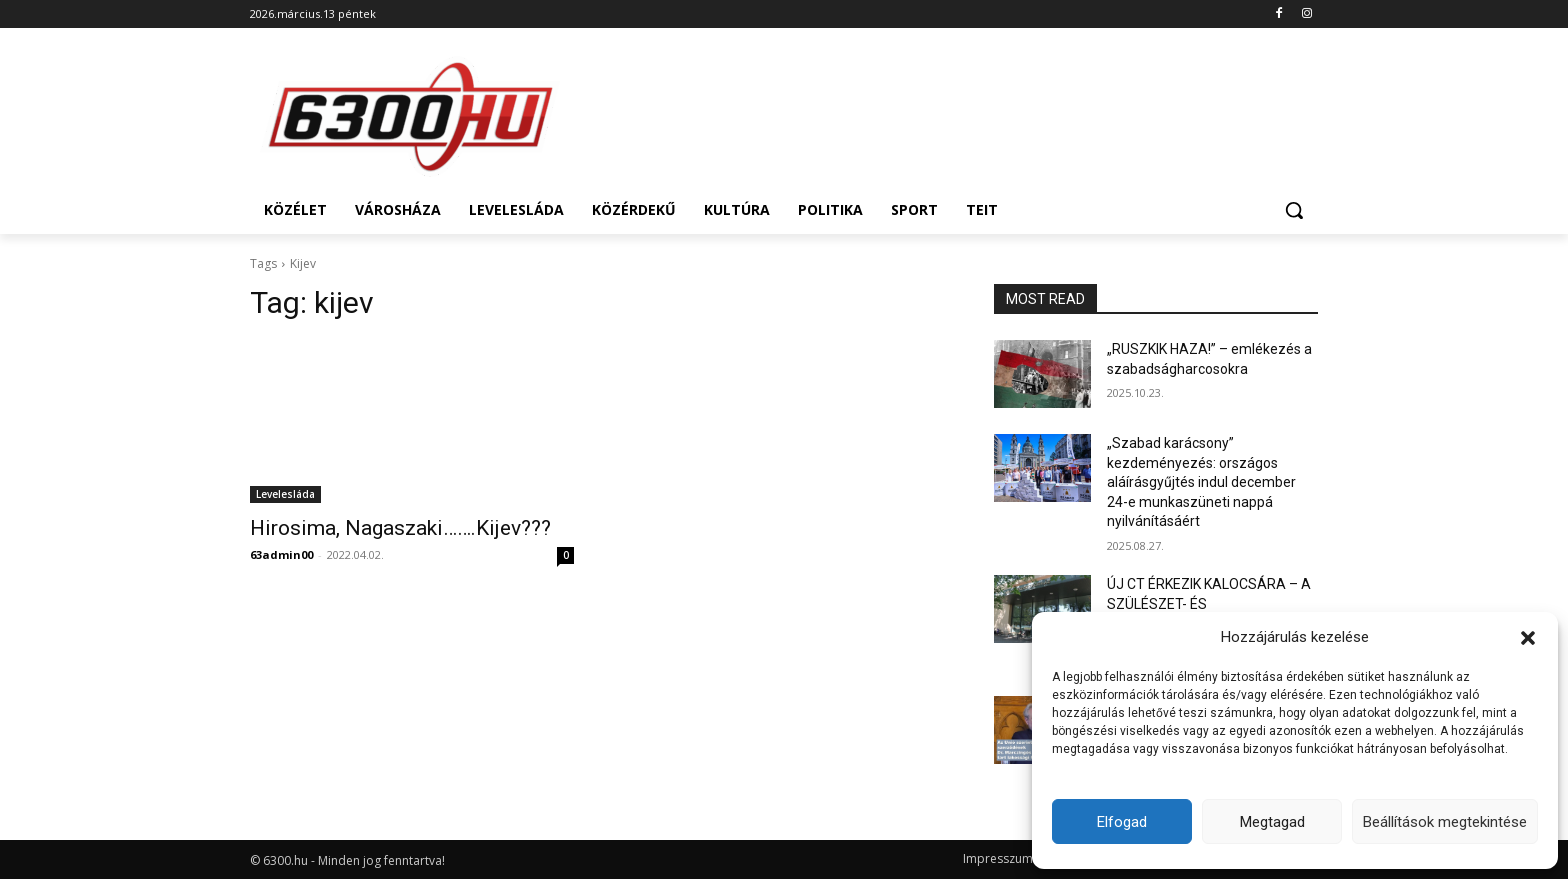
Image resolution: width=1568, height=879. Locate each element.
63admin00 (281, 554)
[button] (1528, 638)
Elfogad (1122, 822)
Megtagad (1272, 822)
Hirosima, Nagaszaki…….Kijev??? (400, 528)
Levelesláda (285, 494)
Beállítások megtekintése (1445, 822)
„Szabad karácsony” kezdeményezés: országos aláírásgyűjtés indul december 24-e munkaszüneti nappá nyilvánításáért (1201, 482)
